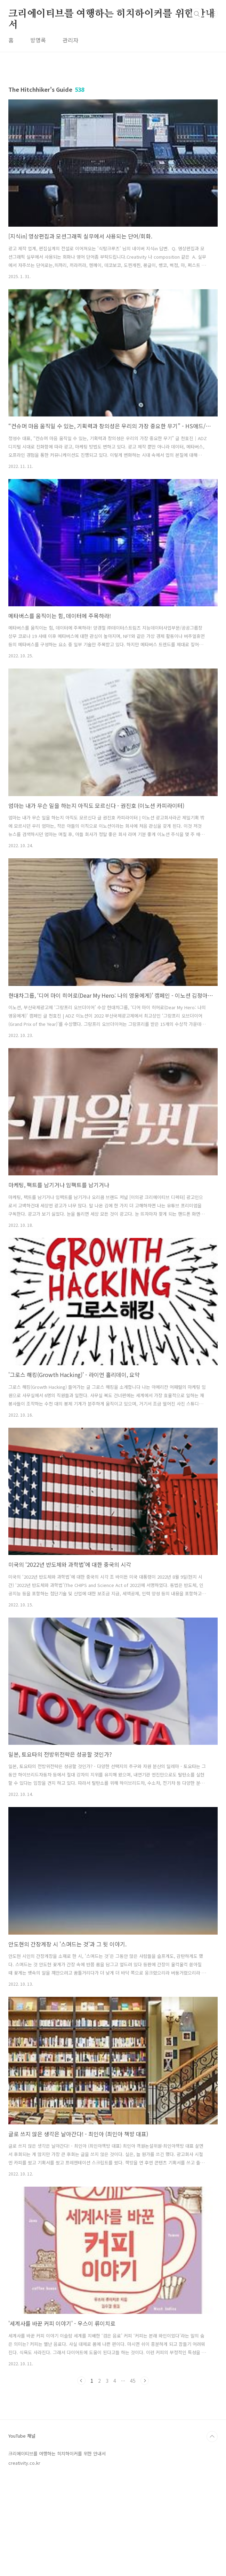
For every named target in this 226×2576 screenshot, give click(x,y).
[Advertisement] (113, 2444)
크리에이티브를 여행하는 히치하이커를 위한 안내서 (111, 14)
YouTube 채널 (21, 2533)
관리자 (70, 40)
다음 (144, 2380)
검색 (197, 14)
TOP (212, 2533)
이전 (81, 2380)
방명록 (38, 40)
